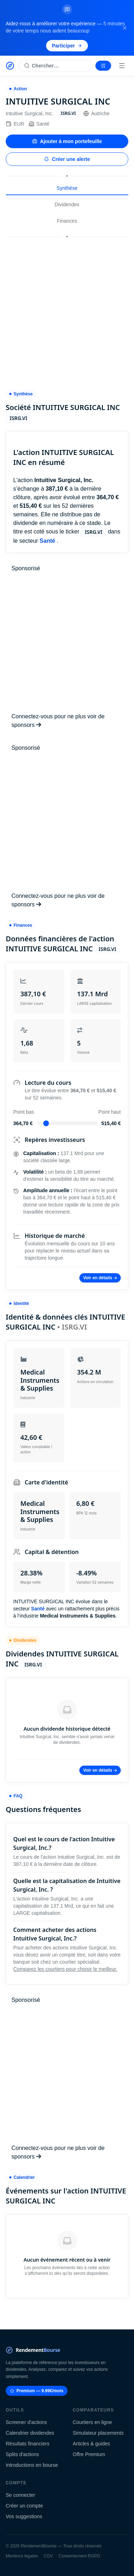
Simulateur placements (98, 2433)
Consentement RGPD (79, 2556)
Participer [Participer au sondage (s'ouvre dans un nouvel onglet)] (67, 46)
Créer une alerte (67, 159)
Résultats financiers (27, 2443)
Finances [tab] (67, 221)
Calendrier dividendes (30, 2433)
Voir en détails (100, 1277)
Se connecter (20, 2495)
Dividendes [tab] (67, 204)
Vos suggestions (24, 2516)
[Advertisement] (67, 310)
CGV (48, 2556)
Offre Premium (89, 2454)
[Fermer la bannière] (125, 28)
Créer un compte (24, 2506)
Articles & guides (91, 2443)
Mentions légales (22, 2556)
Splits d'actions (22, 2454)
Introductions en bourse (32, 2465)
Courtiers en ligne (92, 2422)
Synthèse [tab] (66, 188)
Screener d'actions (26, 2422)
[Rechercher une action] (56, 66)
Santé (39, 124)
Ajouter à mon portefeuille (67, 141)
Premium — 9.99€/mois (36, 2390)
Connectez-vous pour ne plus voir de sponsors (58, 720)
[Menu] (121, 65)
